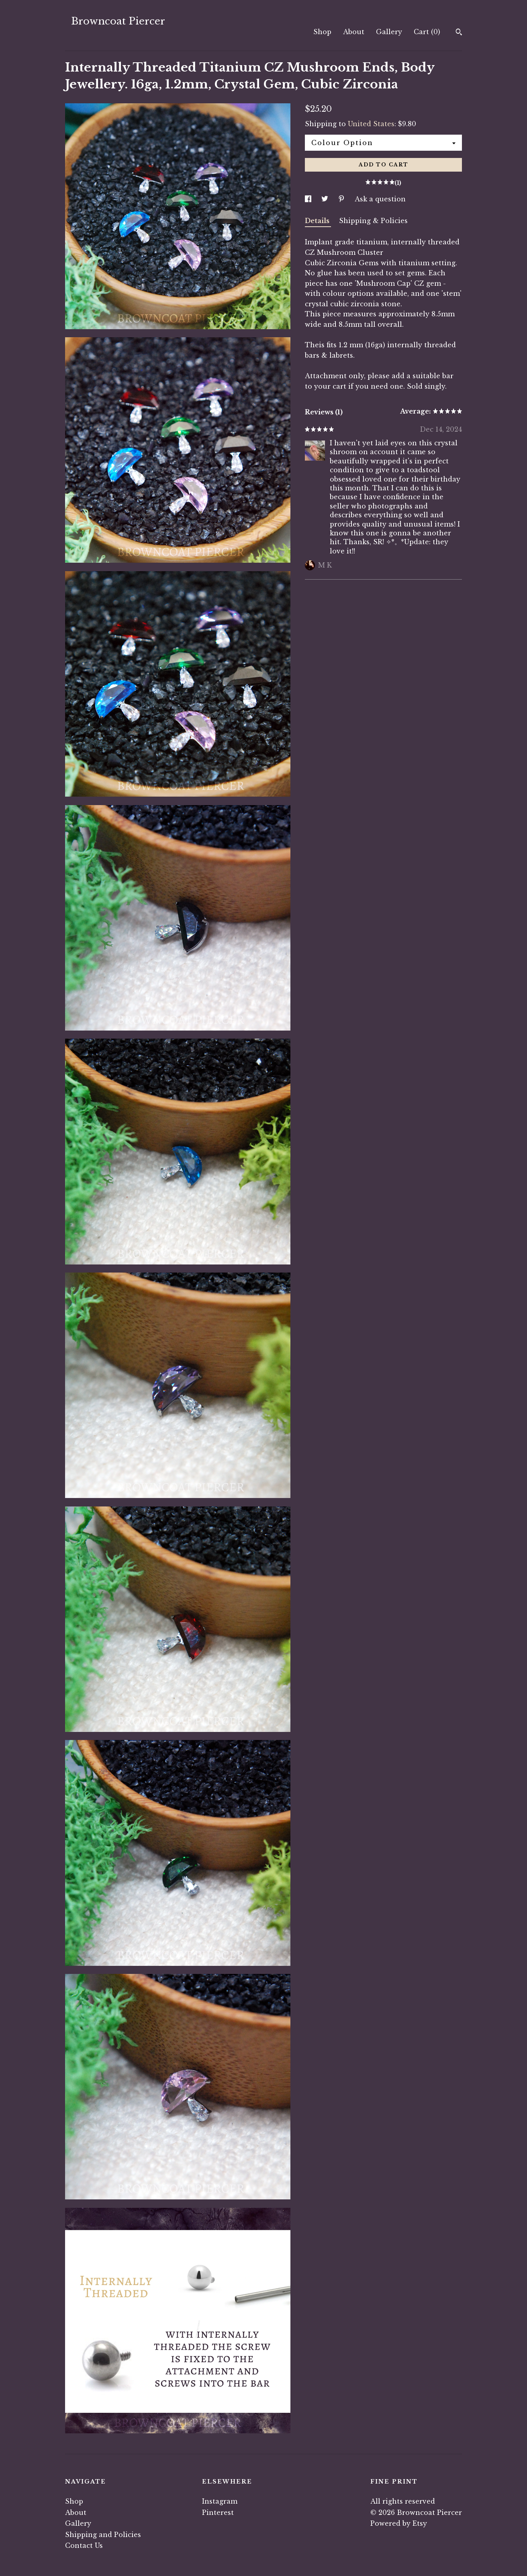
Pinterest (218, 2512)
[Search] (459, 33)
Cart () (427, 32)
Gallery (389, 32)
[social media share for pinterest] (342, 199)
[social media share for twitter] (325, 199)
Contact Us (84, 2545)
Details (318, 221)
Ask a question (380, 199)
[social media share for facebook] (309, 199)
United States (371, 124)
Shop (322, 32)
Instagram (219, 2501)
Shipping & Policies (373, 221)
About (353, 32)
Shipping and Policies (103, 2535)
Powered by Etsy (398, 2523)
